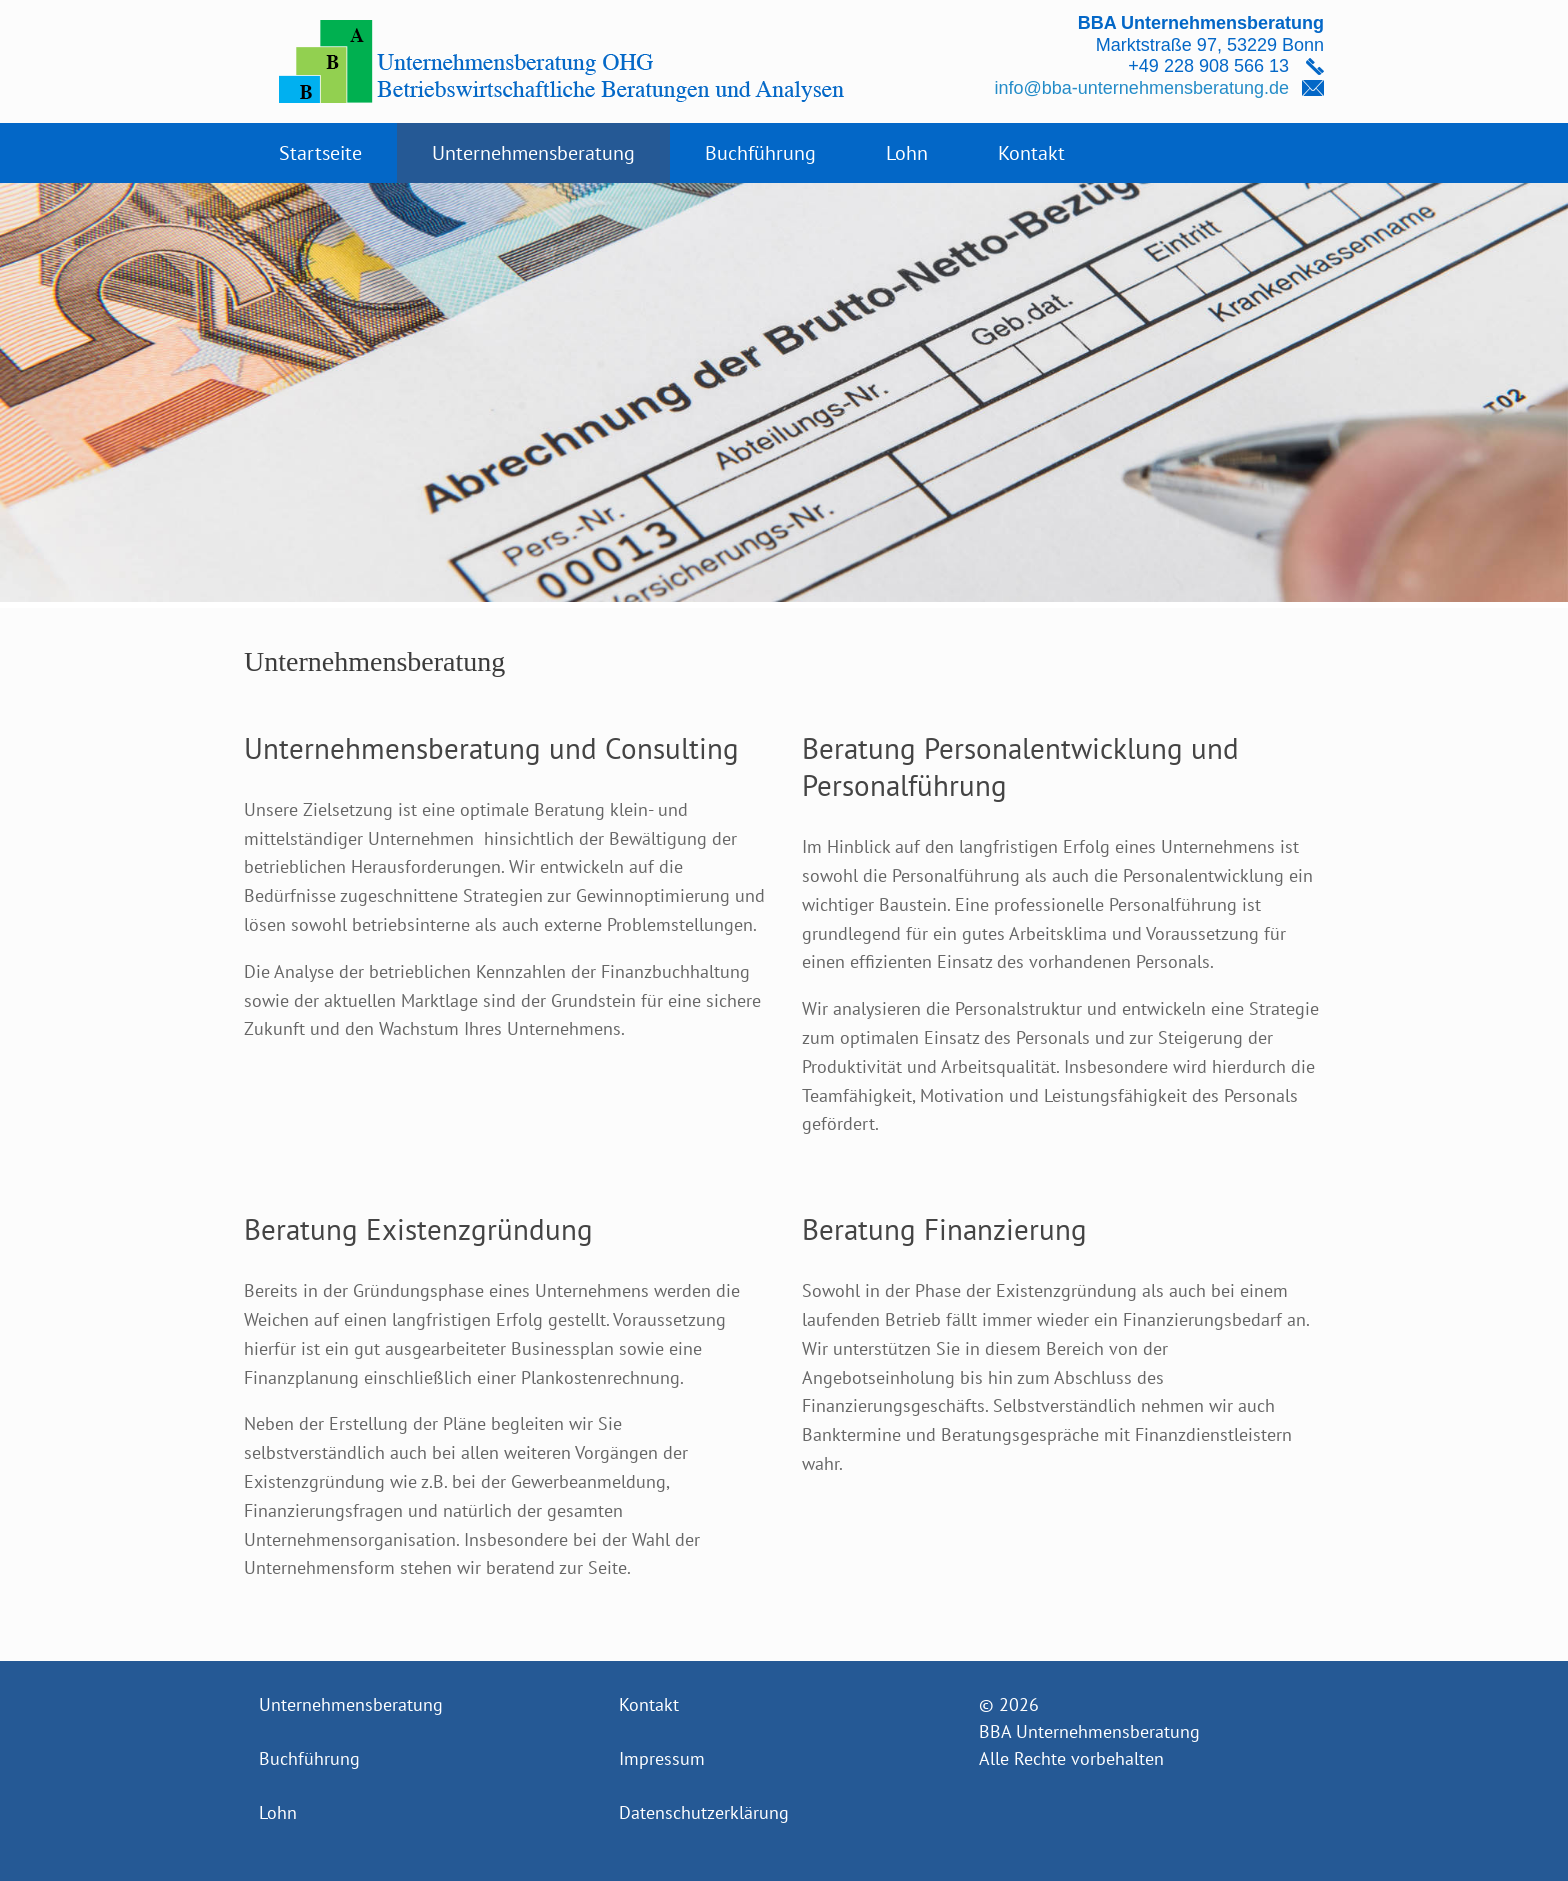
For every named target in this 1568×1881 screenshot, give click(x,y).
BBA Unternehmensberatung (1089, 1731)
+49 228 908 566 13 (1208, 66)
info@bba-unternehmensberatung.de (1142, 88)
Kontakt (1031, 153)
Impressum (662, 1758)
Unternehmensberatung (533, 153)
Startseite (320, 153)
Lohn (907, 153)
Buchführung (760, 153)
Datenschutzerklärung (704, 1812)
